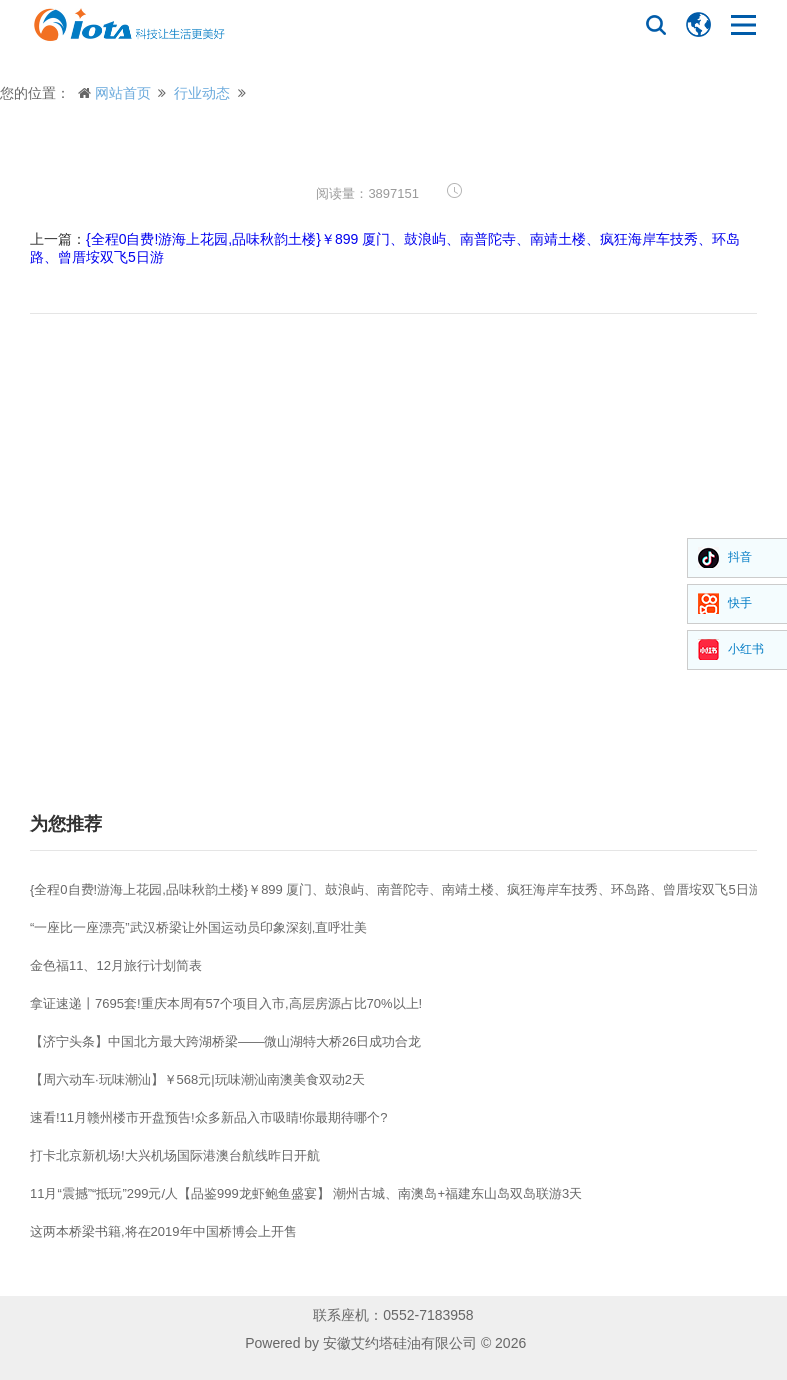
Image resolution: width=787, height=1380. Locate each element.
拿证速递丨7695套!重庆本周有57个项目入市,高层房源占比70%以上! (226, 1003)
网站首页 (123, 93)
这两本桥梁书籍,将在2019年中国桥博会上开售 (163, 1231)
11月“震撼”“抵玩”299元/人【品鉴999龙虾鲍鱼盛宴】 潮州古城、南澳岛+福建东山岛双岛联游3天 (306, 1193)
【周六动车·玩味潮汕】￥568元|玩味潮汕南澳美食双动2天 (197, 1079)
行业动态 (202, 93)
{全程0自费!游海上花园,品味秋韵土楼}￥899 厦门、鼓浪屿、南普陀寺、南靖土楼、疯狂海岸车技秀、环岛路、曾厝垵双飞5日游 (396, 889)
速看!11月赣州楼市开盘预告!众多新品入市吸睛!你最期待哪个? (209, 1117)
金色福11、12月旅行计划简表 (116, 965)
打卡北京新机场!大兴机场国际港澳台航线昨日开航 (175, 1155)
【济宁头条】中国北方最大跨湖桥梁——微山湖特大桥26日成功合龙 (225, 1041)
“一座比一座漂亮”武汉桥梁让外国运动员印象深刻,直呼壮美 (198, 927)
